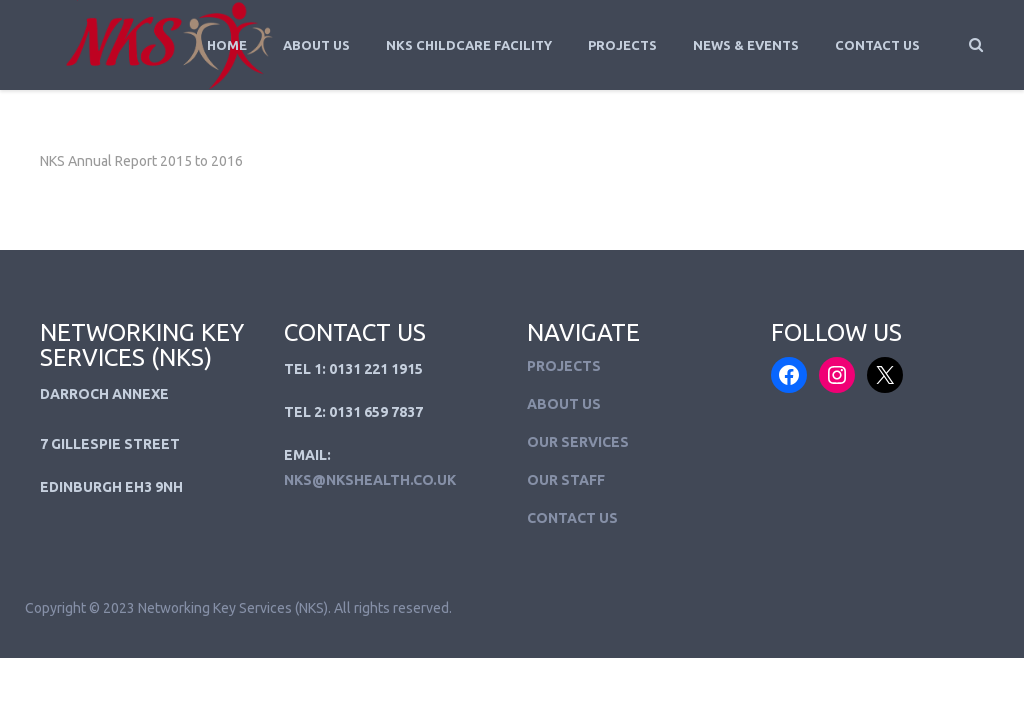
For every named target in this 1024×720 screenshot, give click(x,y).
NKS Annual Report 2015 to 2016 (141, 161)
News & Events (746, 45)
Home (227, 45)
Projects (622, 45)
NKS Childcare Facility (469, 45)
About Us (316, 45)
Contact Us (877, 45)
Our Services (578, 442)
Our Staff (566, 480)
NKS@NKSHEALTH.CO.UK (370, 480)
